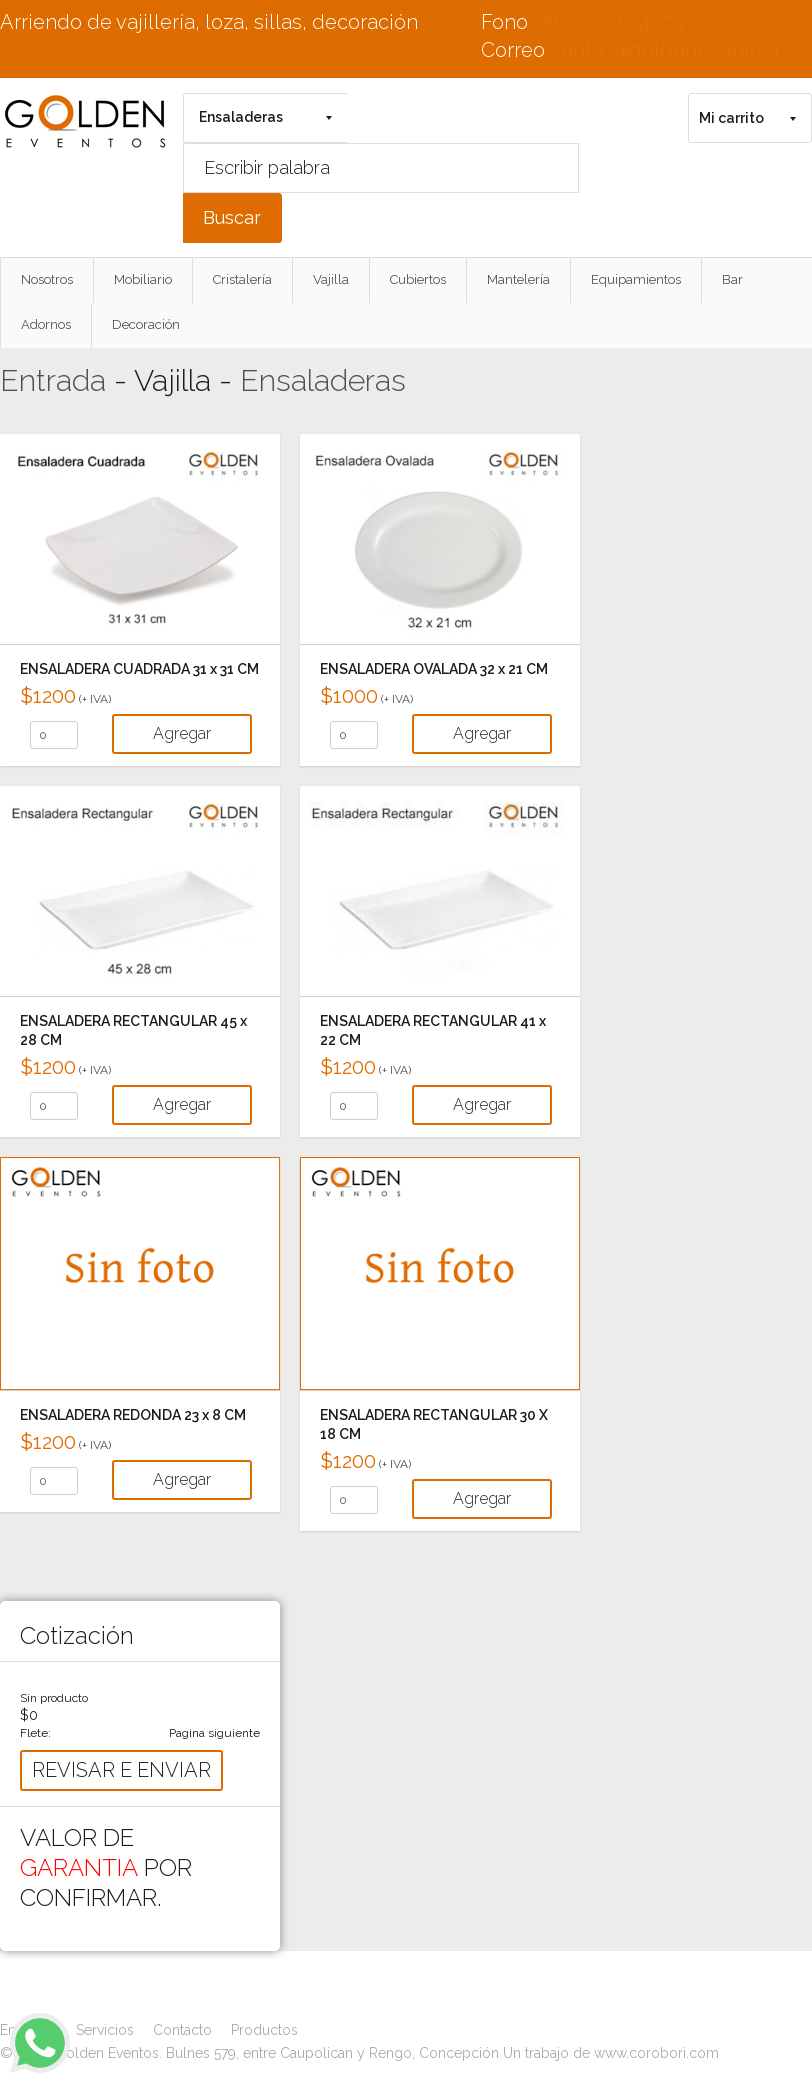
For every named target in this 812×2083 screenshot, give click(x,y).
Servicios (105, 2030)
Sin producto (54, 1698)
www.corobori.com (656, 2053)
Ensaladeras (323, 380)
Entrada (53, 380)
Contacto (182, 2030)
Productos (264, 2030)
